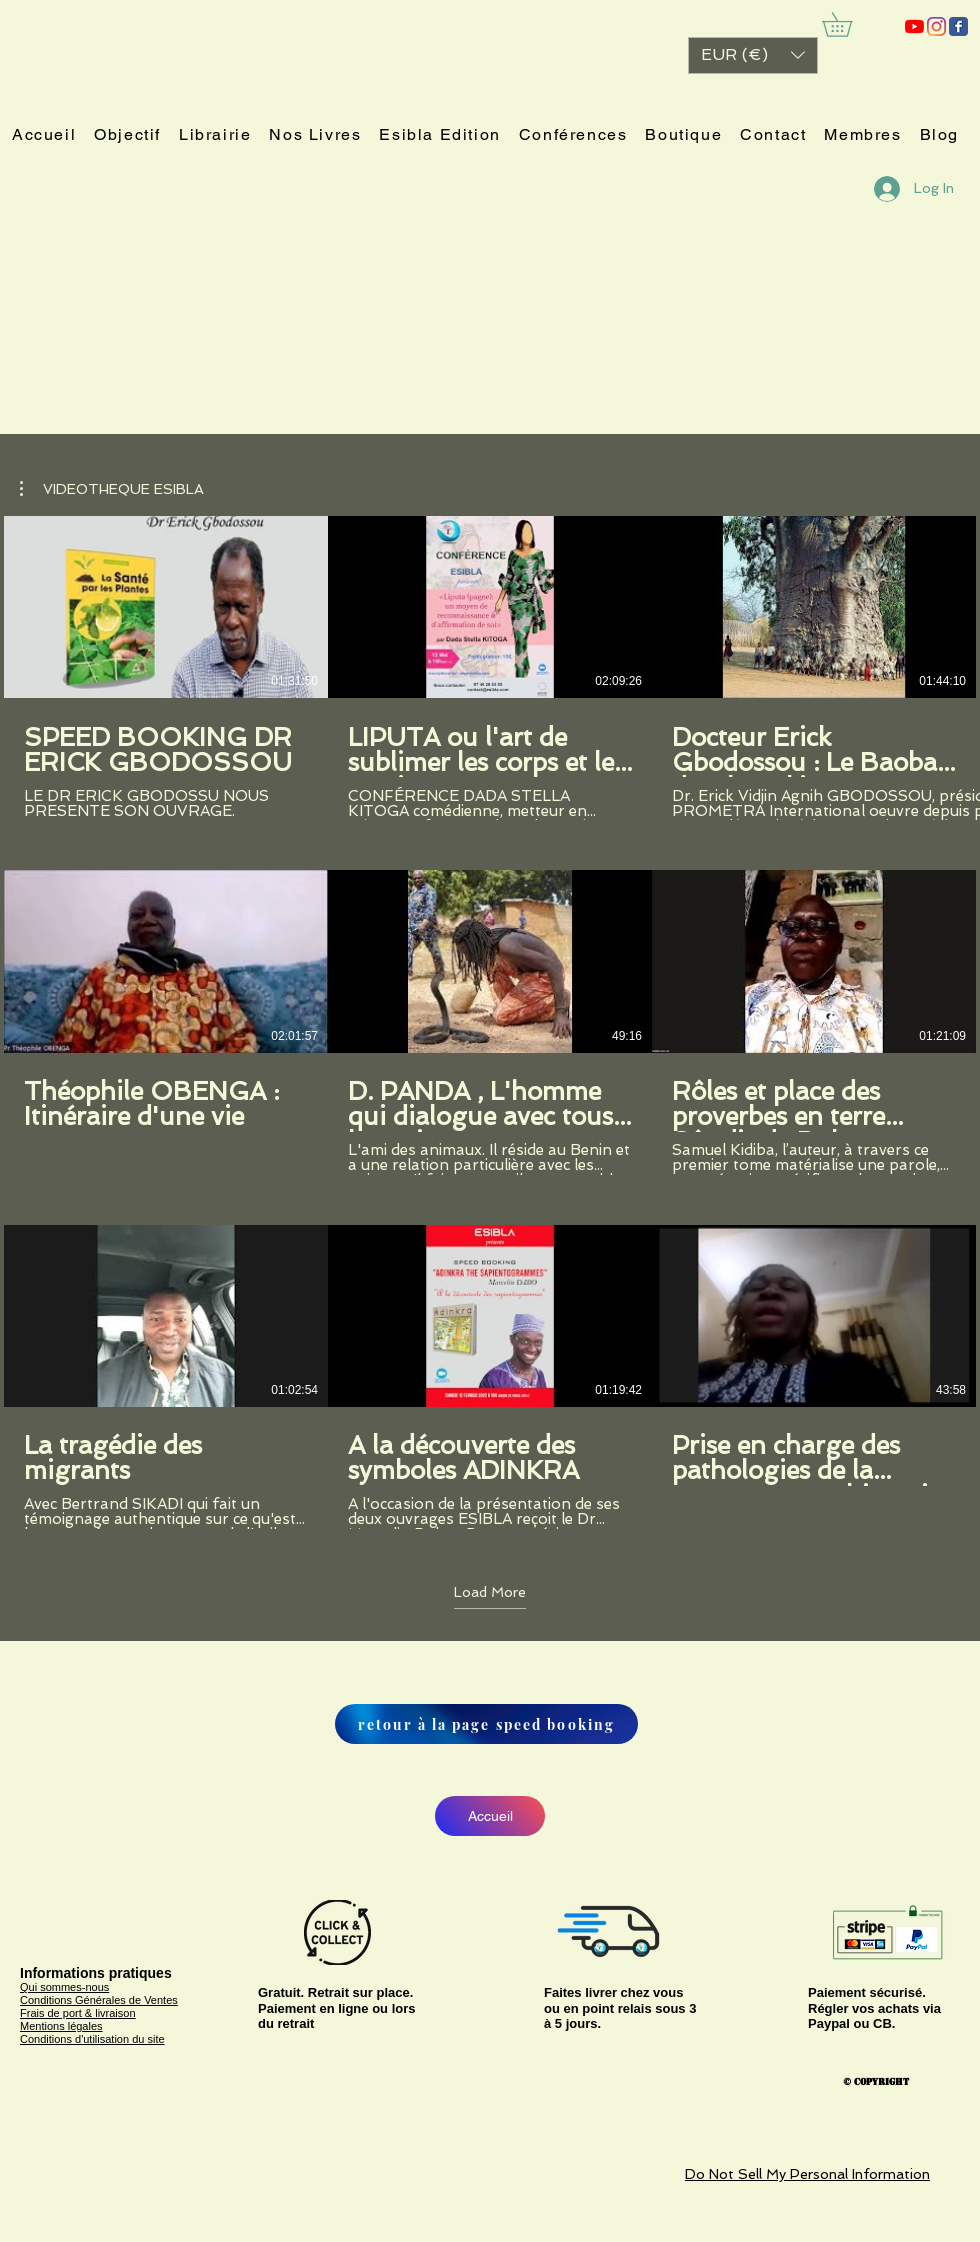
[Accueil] (490, 1816)
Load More (490, 1592)
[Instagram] (936, 26)
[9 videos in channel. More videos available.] (490, 1022)
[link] (849, 24)
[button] (753, 55)
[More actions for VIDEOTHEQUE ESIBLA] (112, 489)
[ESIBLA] (914, 26)
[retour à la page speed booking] (486, 1724)
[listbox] (753, 55)
